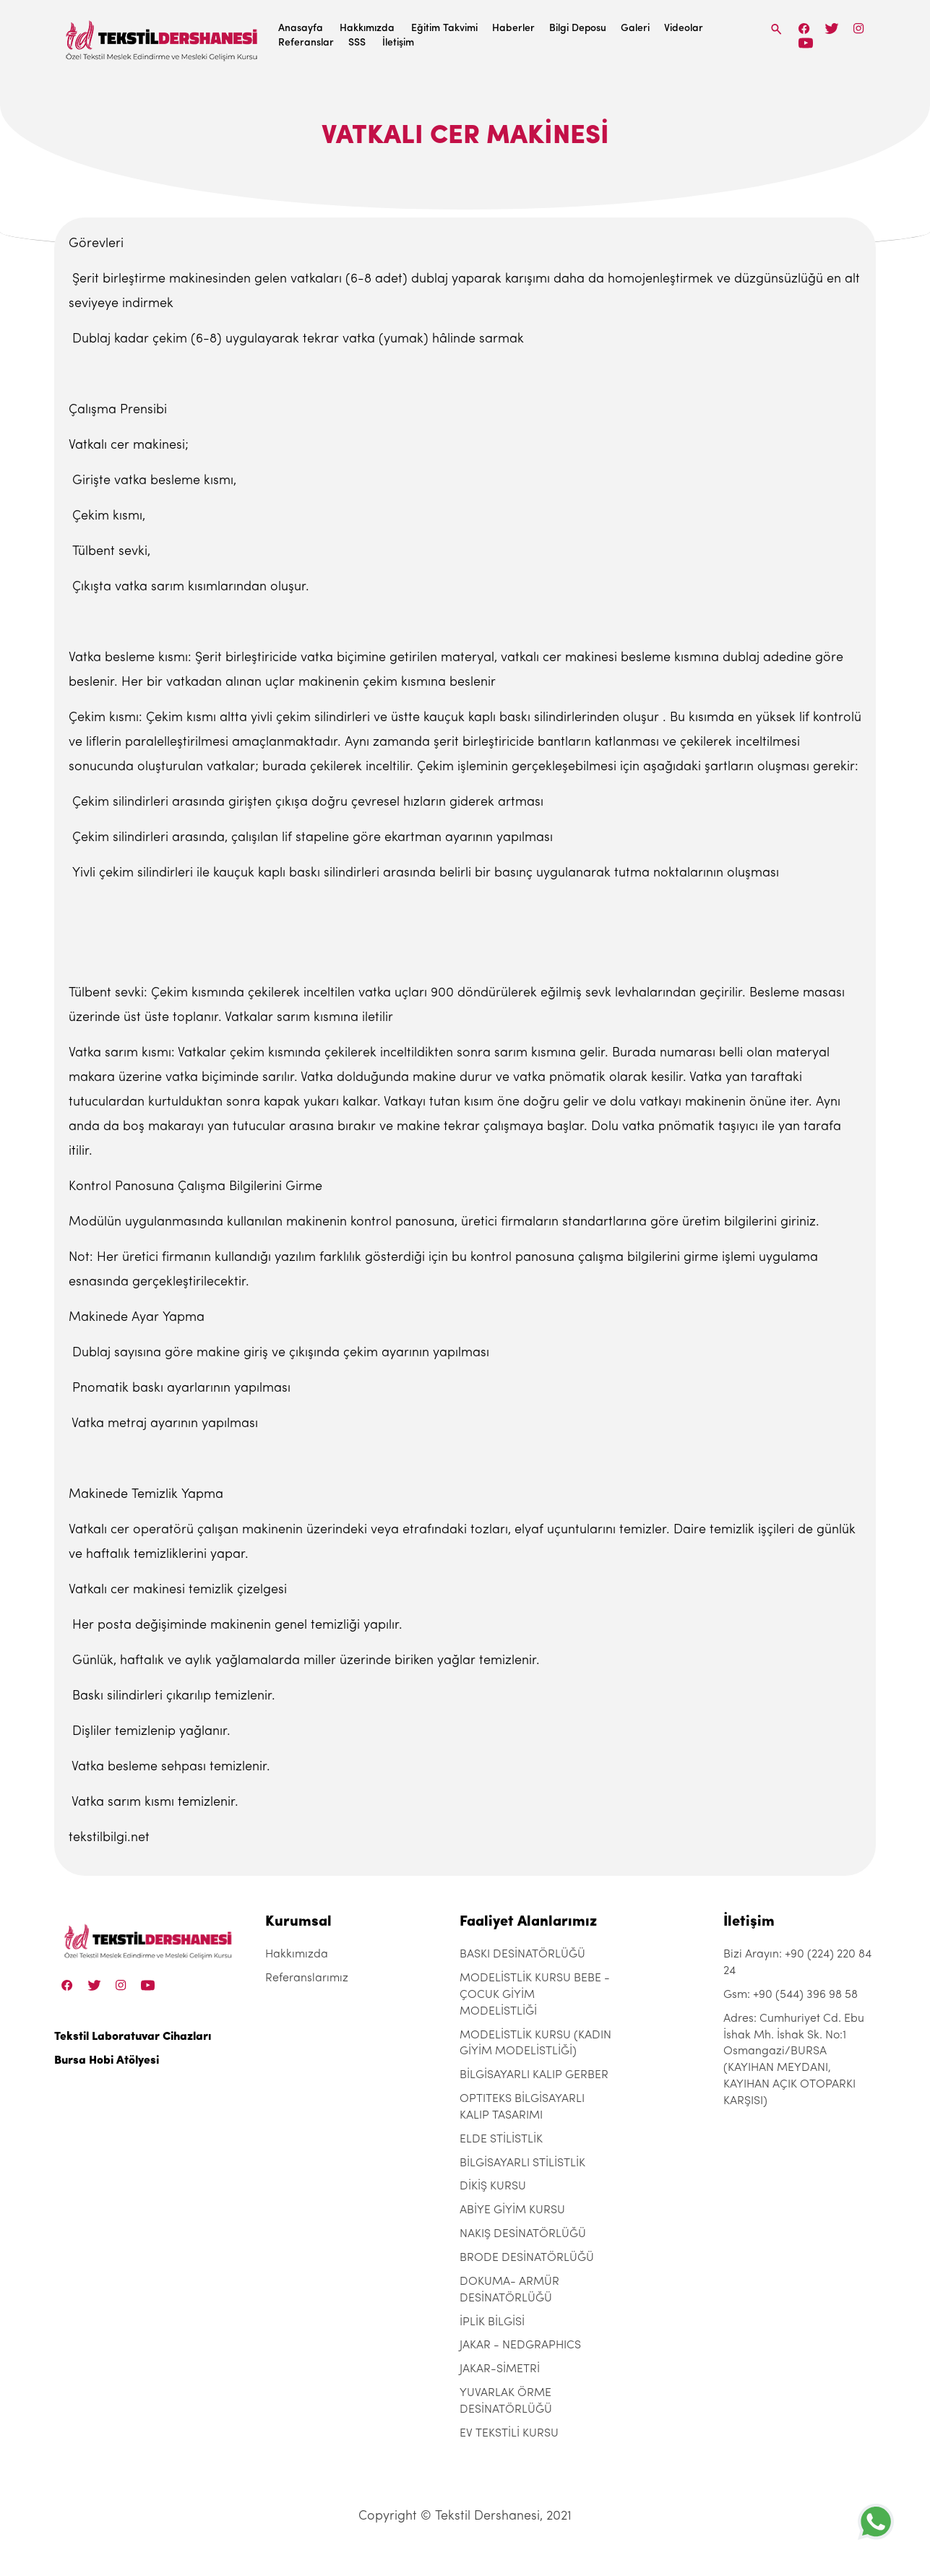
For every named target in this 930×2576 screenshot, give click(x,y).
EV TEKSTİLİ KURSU (509, 2433)
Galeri (635, 28)
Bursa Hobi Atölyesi (106, 2061)
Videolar (683, 28)
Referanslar (306, 43)
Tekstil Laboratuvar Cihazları (132, 2037)
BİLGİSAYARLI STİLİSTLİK (522, 2163)
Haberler (513, 28)
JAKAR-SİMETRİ (500, 2369)
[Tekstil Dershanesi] (162, 36)
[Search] (777, 29)
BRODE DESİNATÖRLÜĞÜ (527, 2258)
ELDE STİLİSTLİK (501, 2139)
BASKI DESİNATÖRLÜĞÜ (522, 1954)
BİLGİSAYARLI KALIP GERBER (534, 2075)
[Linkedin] (805, 43)
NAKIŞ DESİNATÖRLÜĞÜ (523, 2234)
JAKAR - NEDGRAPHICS (520, 2345)
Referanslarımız (306, 1978)
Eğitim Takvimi (444, 28)
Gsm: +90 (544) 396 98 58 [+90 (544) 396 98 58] (790, 1995)
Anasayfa (300, 28)
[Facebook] (804, 28)
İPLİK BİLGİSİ (492, 2322)
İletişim (398, 43)
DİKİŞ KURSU (493, 2186)
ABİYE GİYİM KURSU (512, 2210)
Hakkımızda (367, 28)
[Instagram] (858, 28)
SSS (357, 43)
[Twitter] (831, 28)
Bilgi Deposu (577, 28)
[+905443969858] (876, 2521)
